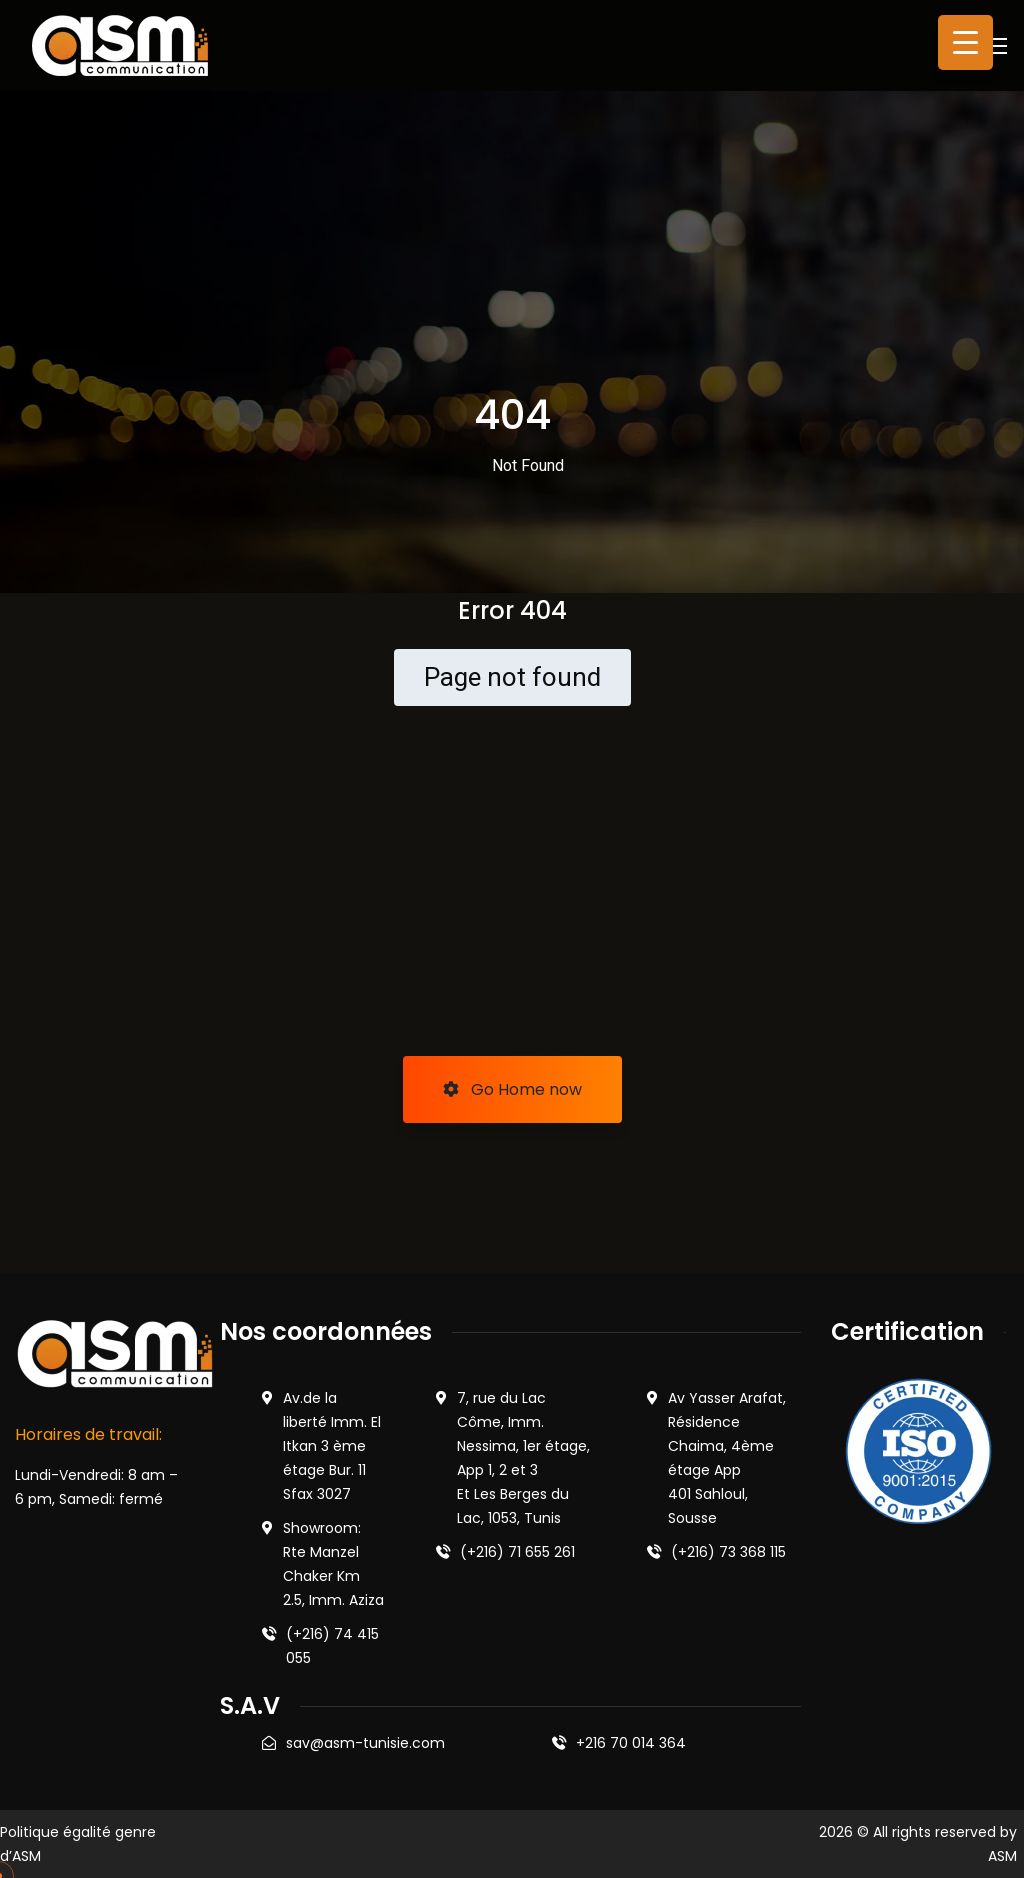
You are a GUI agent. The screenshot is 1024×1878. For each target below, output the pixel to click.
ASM (1002, 1856)
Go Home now (512, 1089)
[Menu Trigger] (965, 42)
